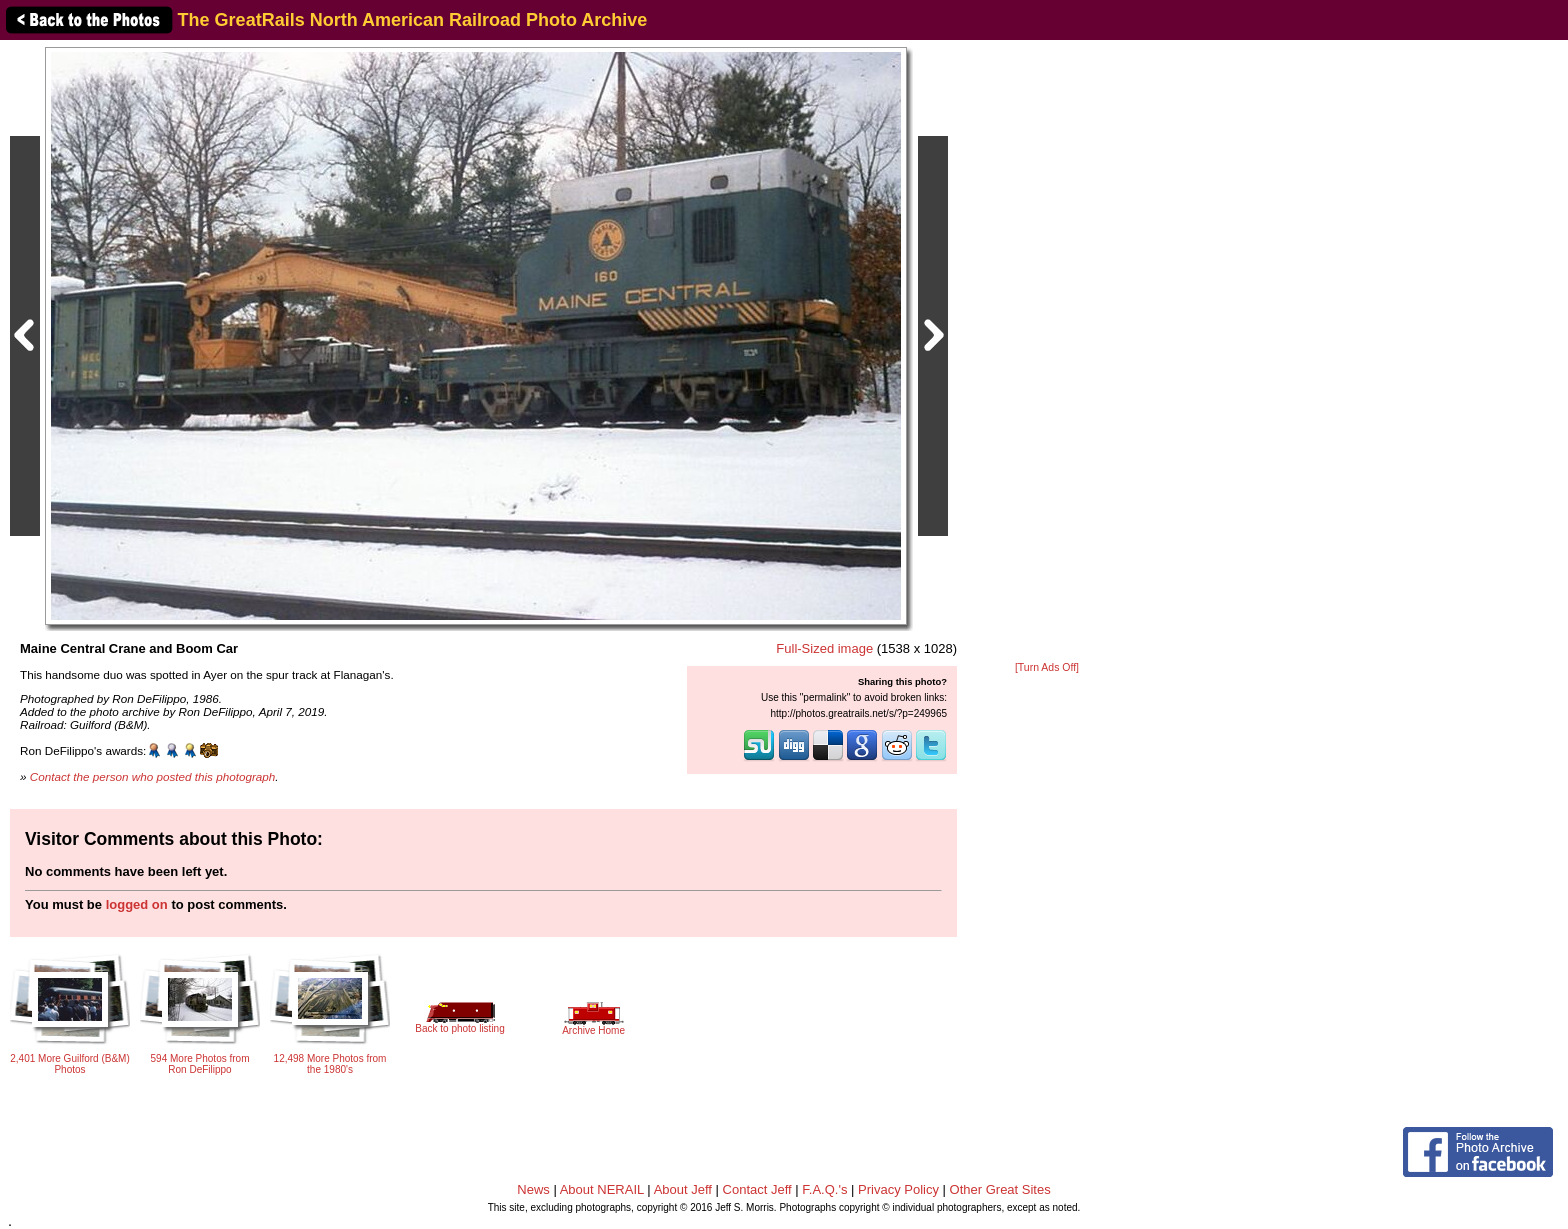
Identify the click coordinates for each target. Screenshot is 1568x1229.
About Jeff (683, 1189)
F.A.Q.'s (824, 1189)
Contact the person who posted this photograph (153, 776)
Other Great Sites (1000, 1189)
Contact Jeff (757, 1189)
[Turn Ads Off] (1047, 667)
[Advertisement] (1047, 352)
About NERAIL (602, 1189)
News (533, 1189)
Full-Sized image (824, 648)
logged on (137, 904)
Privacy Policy (898, 1189)
